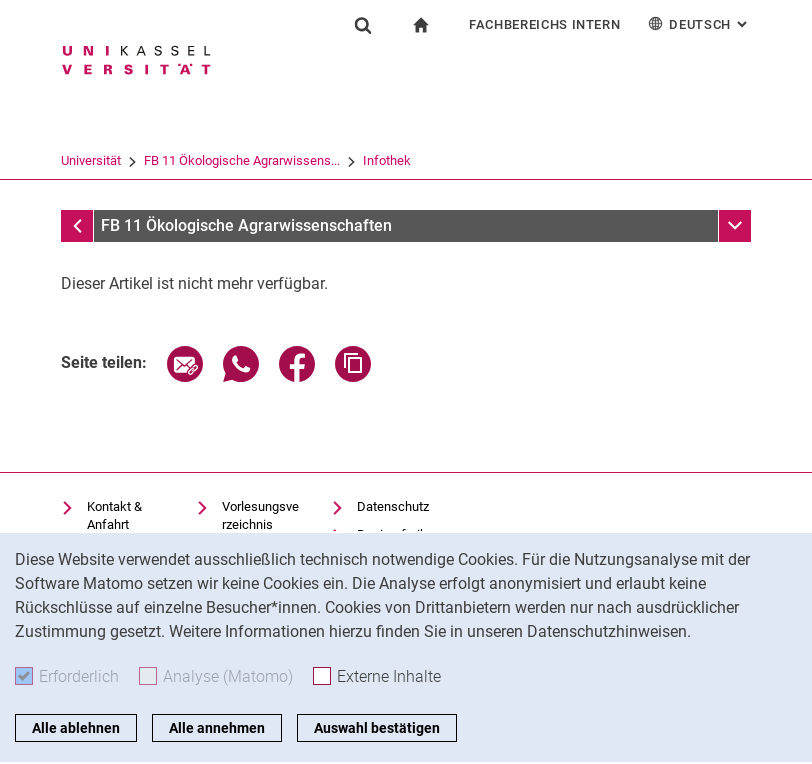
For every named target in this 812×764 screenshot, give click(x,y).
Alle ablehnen (76, 728)
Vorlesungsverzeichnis (260, 515)
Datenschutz (393, 506)
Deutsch (699, 23)
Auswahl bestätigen (377, 728)
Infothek (387, 160)
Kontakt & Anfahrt (114, 515)
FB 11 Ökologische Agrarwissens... (242, 160)
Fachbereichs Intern (544, 24)
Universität (91, 160)
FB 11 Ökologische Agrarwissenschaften (246, 225)
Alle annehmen (217, 728)
